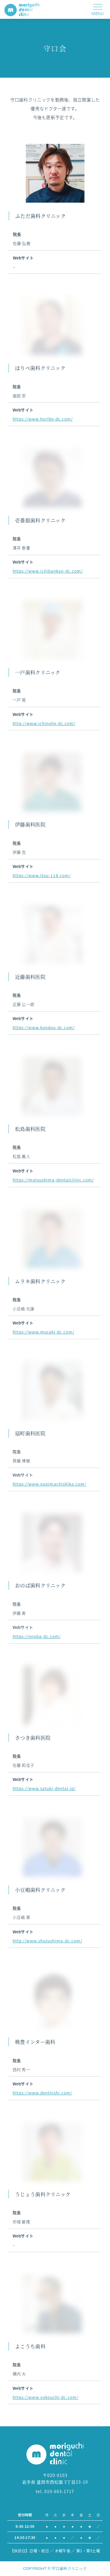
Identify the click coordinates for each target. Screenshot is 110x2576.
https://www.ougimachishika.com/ (44, 1484)
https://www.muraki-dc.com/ (38, 1332)
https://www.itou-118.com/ (36, 875)
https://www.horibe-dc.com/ (37, 419)
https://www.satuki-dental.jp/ (38, 1788)
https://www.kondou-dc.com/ (38, 1027)
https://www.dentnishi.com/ (37, 2093)
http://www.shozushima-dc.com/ (42, 1941)
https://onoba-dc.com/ (31, 1636)
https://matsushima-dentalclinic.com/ (47, 1180)
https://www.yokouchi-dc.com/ (40, 2397)
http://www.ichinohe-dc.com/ (38, 723)
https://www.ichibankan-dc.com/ (42, 571)
